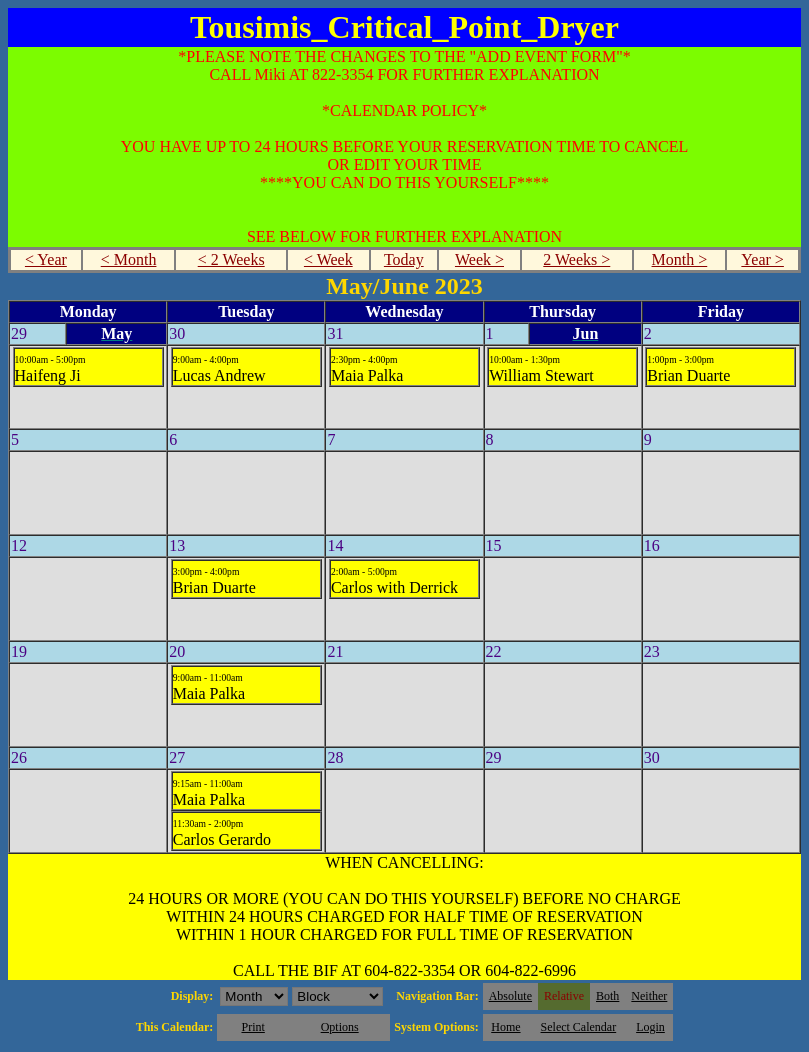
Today (404, 259)
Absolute (510, 996)
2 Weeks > (576, 259)
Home (505, 1027)
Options (340, 1027)
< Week (328, 259)
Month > (680, 259)
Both (607, 996)
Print (252, 1027)
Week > (479, 259)
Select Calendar (579, 1027)
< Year (46, 259)
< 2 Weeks (231, 259)
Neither (649, 996)
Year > (762, 259)
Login (650, 1027)
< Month (129, 259)
